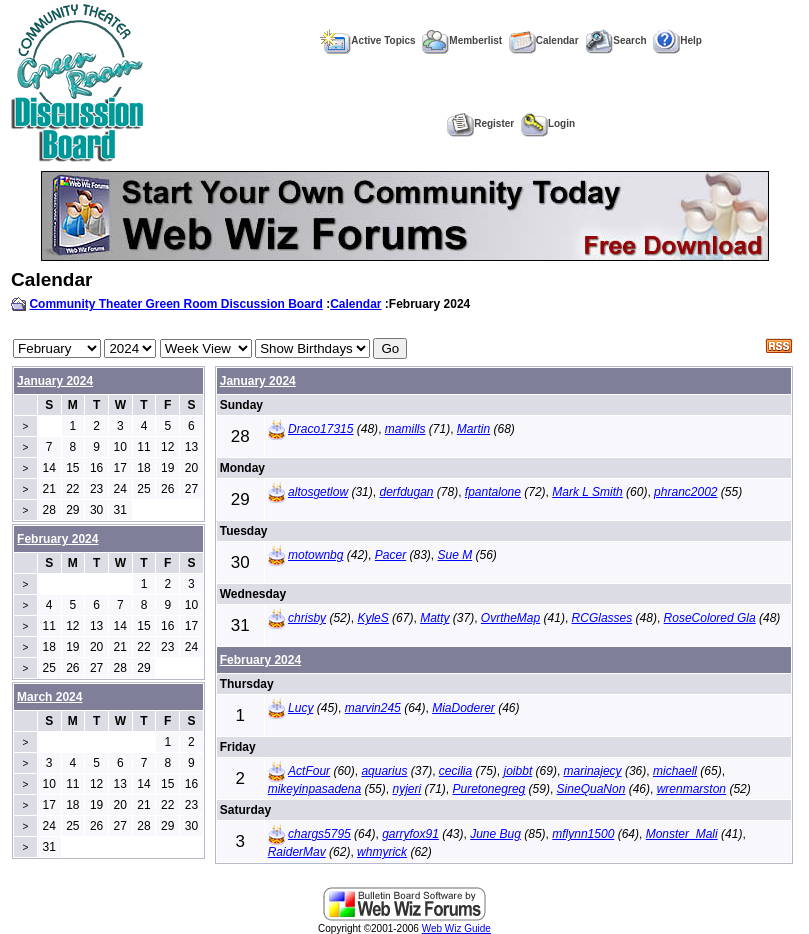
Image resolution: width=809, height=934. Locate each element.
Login (548, 123)
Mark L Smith (587, 492)
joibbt (518, 771)
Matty (434, 618)
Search (615, 40)
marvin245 (373, 708)
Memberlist (462, 40)
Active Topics (367, 40)
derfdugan (406, 492)
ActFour (309, 771)
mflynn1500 (583, 834)
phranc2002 (685, 492)
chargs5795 (319, 834)
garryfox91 (410, 834)
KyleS (372, 618)
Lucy (300, 708)
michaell (675, 771)
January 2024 (55, 381)
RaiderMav (297, 852)
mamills (405, 429)
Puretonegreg (489, 789)
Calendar (544, 40)
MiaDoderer (463, 708)
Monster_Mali (682, 834)
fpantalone (493, 492)
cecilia (455, 771)
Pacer (390, 555)
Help (677, 40)
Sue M (455, 555)
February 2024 (260, 660)
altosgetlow (318, 492)
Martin (473, 429)
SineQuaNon (591, 789)
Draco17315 (320, 429)
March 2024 (49, 697)
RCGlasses (602, 618)
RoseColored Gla (710, 618)
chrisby (307, 618)
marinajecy (593, 771)
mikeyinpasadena (314, 789)
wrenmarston (691, 789)
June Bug (495, 834)
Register (480, 123)
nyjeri (406, 789)
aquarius (384, 771)
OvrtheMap (510, 618)
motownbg (315, 555)
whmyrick (382, 852)
